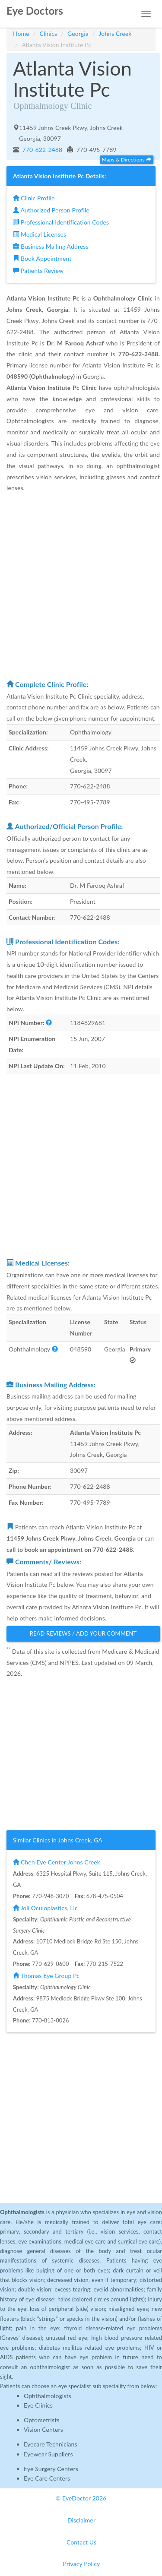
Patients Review (38, 270)
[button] (49, 1022)
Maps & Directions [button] (126, 159)
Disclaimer (81, 2520)
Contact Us (81, 2542)
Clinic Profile (33, 198)
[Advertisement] (81, 586)
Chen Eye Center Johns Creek (56, 1862)
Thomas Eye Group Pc (46, 1975)
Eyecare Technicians (50, 2444)
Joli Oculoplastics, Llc (45, 1907)
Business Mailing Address (51, 246)
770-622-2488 (42, 149)
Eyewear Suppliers (48, 2454)
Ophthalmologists (47, 2395)
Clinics (48, 33)
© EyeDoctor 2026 (81, 2498)
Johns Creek (115, 33)
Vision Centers (43, 2429)
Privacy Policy (81, 2563)
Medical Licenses (39, 234)
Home (21, 33)
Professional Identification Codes (61, 222)
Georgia (78, 33)
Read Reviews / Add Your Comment (83, 1633)
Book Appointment (42, 258)
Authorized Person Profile (51, 210)
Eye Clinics (38, 2405)
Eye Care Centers (47, 2478)
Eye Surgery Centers (51, 2468)
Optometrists (41, 2420)
